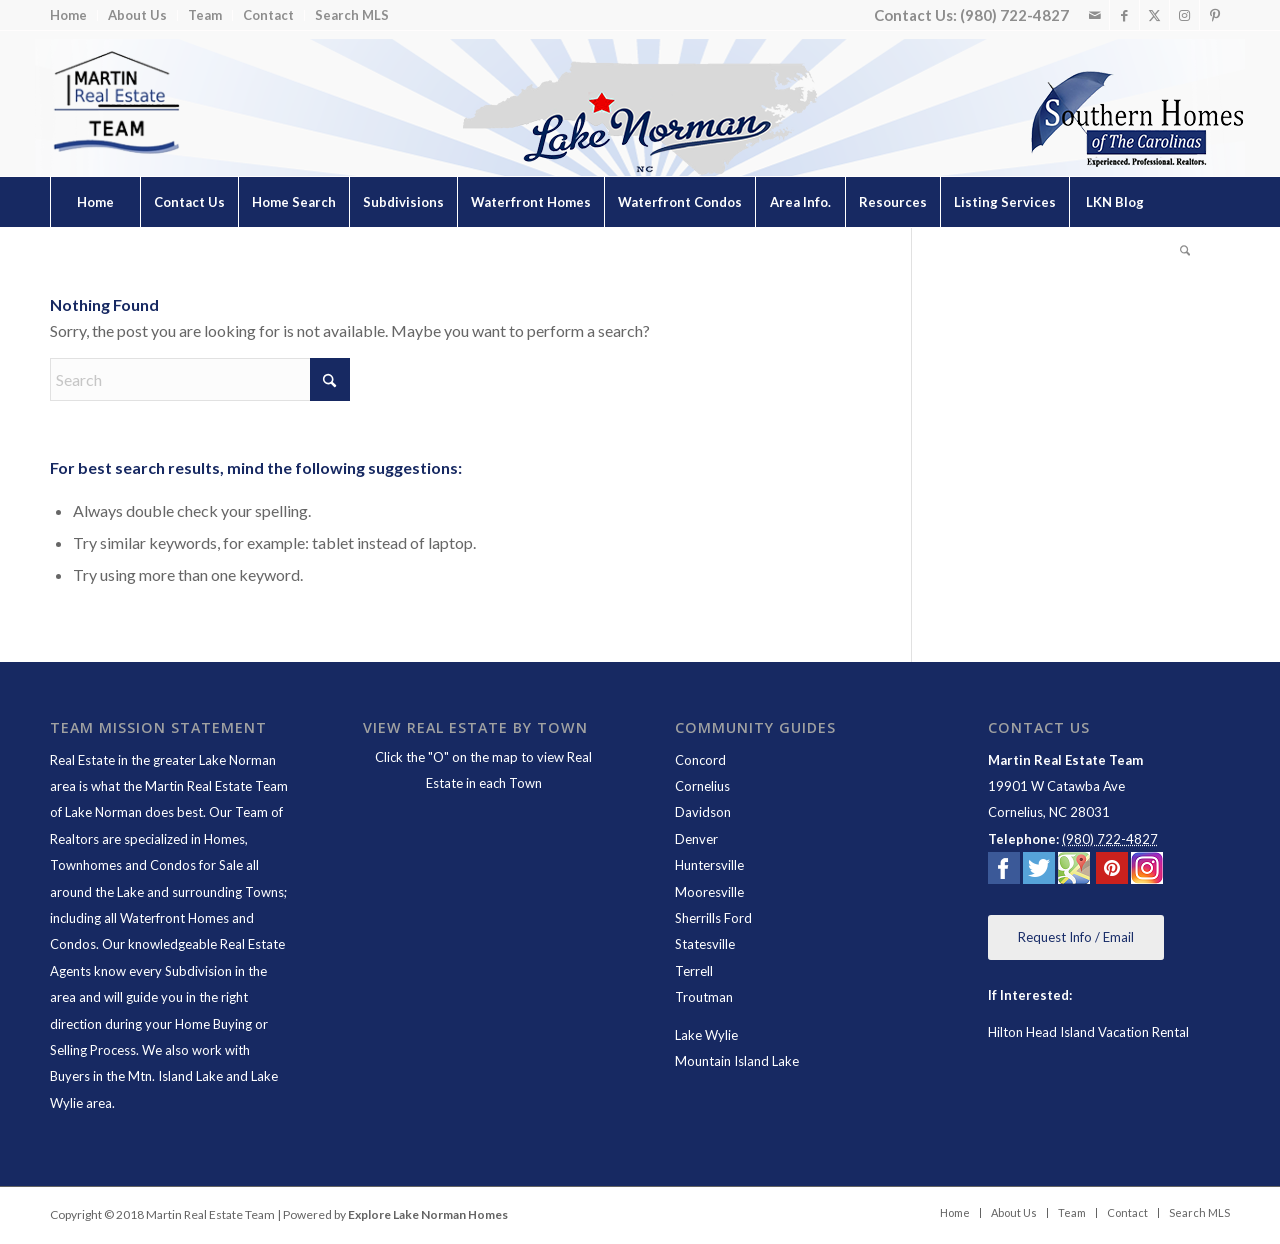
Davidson (703, 812)
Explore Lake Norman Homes (428, 1214)
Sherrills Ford (713, 918)
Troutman (704, 997)
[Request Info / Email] (1076, 937)
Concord (700, 760)
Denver (696, 839)
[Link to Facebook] (1124, 15)
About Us (137, 15)
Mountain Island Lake (737, 1061)
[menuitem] (74, 15)
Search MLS (352, 15)
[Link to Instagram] (1184, 15)
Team (205, 15)
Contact (268, 15)
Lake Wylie (706, 1035)
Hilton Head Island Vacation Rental (1088, 1032)
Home (68, 15)
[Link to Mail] (1094, 15)
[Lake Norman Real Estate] (115, 103)
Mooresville (709, 892)
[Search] (1185, 252)
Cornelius (702, 786)
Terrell (694, 971)
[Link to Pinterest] (1215, 15)
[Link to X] (1154, 15)
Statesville (705, 944)
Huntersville (709, 865)
